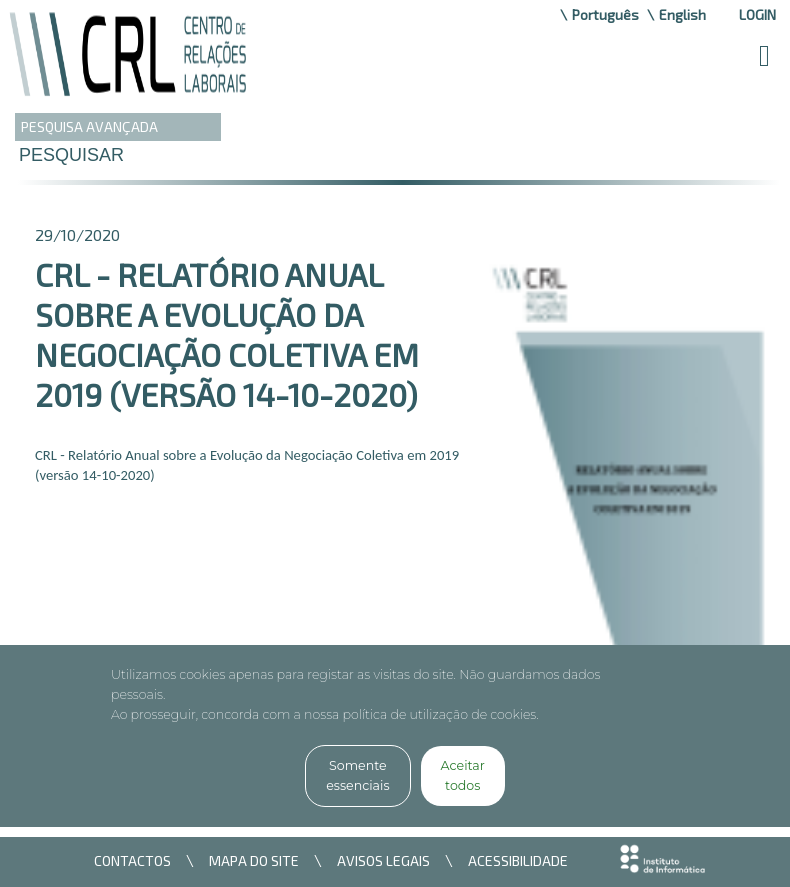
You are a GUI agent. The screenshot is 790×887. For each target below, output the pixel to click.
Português (605, 14)
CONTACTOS (132, 860)
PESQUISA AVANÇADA (89, 126)
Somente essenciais (357, 775)
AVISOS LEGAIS (383, 860)
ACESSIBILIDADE (518, 860)
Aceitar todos (463, 775)
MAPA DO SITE (254, 860)
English (682, 14)
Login (757, 14)
